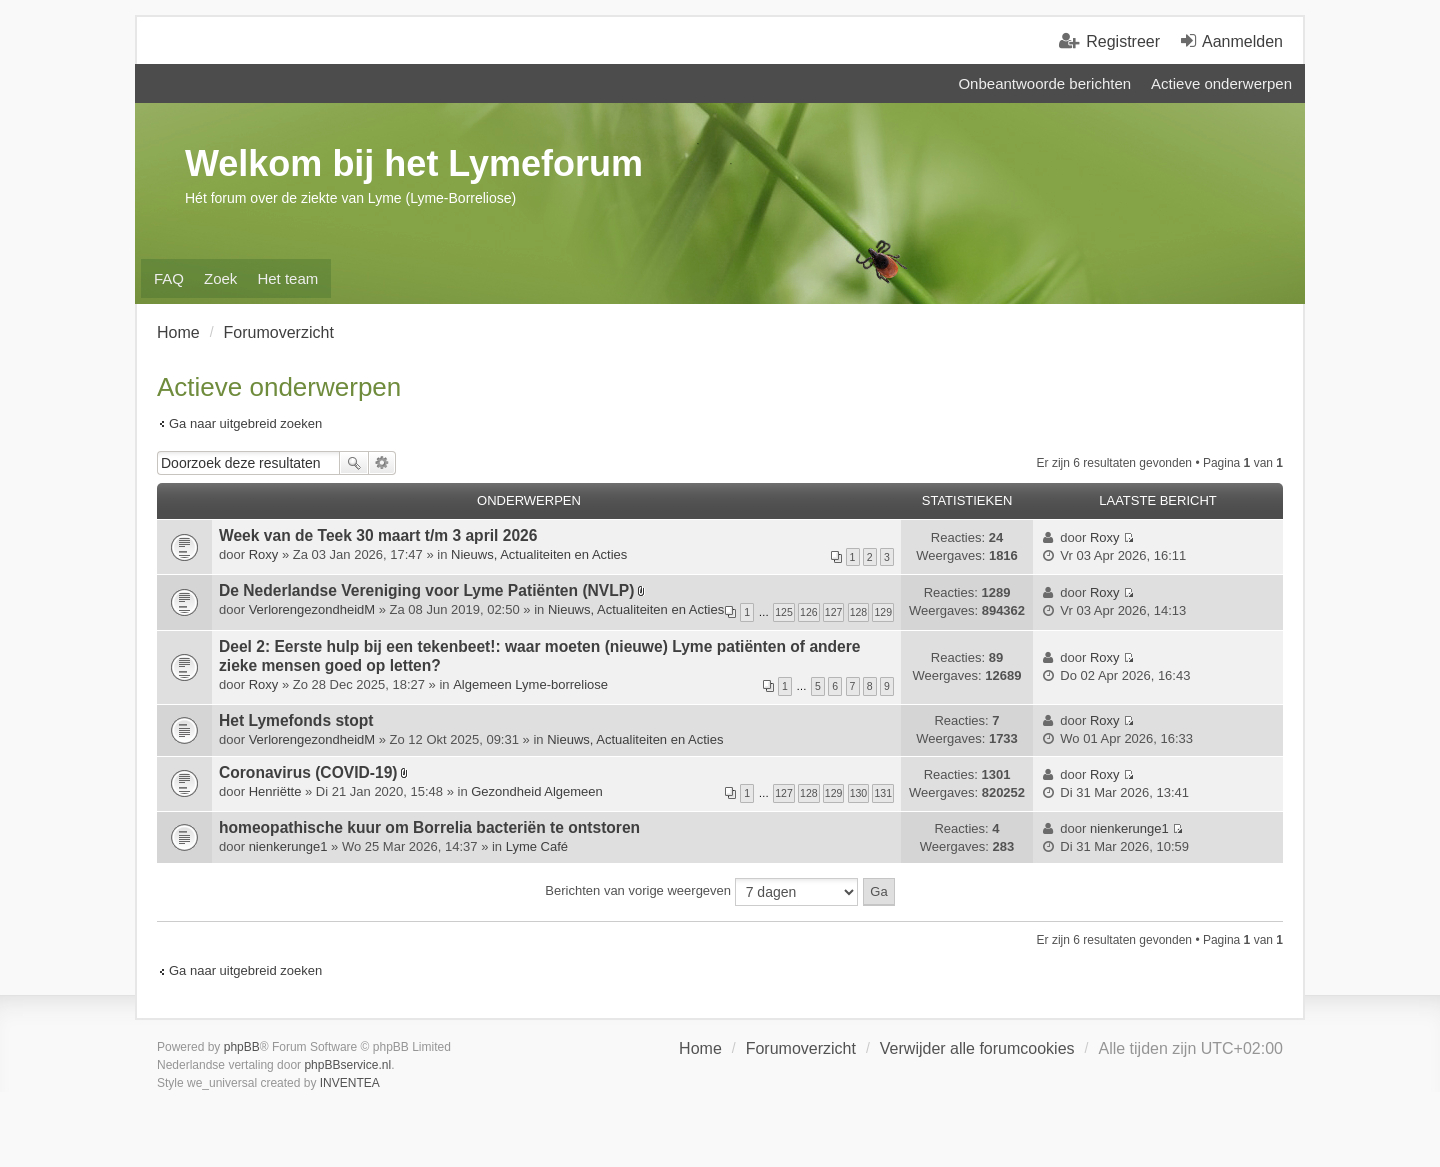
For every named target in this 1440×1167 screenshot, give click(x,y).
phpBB (242, 1047)
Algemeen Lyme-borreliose (530, 684)
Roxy (264, 554)
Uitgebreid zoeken (382, 463)
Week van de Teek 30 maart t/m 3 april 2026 (378, 535)
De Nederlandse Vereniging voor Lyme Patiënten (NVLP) (426, 590)
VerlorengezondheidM (312, 609)
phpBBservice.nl (347, 1065)
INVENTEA (350, 1083)
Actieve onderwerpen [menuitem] (1221, 83)
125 (784, 612)
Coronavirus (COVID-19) (308, 772)
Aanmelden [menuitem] (1242, 41)
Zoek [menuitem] (220, 278)
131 (883, 793)
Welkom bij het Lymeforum (414, 163)
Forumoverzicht (801, 1048)
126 (809, 612)
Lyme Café (537, 846)
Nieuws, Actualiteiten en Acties (539, 554)
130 (859, 793)
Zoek (354, 463)
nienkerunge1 (288, 846)
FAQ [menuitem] (169, 278)
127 (834, 612)
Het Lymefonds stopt (296, 720)
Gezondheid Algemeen (537, 791)
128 (859, 612)
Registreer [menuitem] (1123, 41)
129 (883, 612)
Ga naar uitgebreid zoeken (245, 423)
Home (700, 1048)
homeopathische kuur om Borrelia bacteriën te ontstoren (429, 827)
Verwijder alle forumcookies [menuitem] (977, 1048)
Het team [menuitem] (287, 278)
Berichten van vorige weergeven (701, 892)
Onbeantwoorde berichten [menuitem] (1044, 83)
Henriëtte (275, 791)
